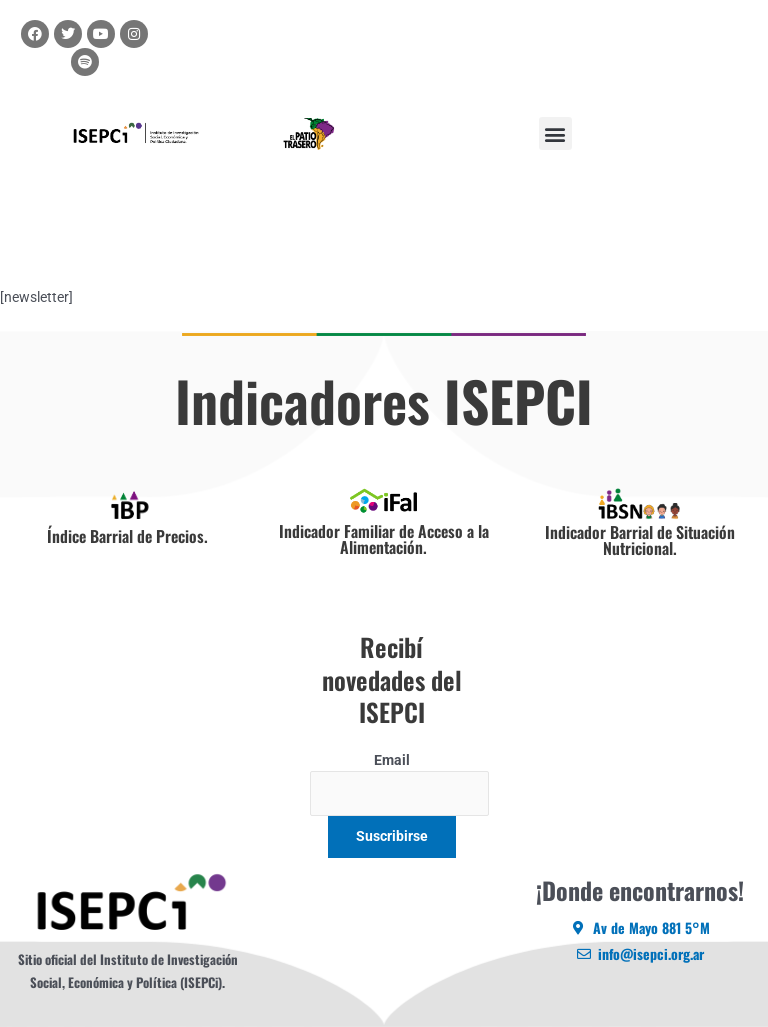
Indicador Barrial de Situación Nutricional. (640, 540)
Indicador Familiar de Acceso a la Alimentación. (384, 539)
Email (392, 760)
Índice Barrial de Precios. (127, 536)
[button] (555, 133)
